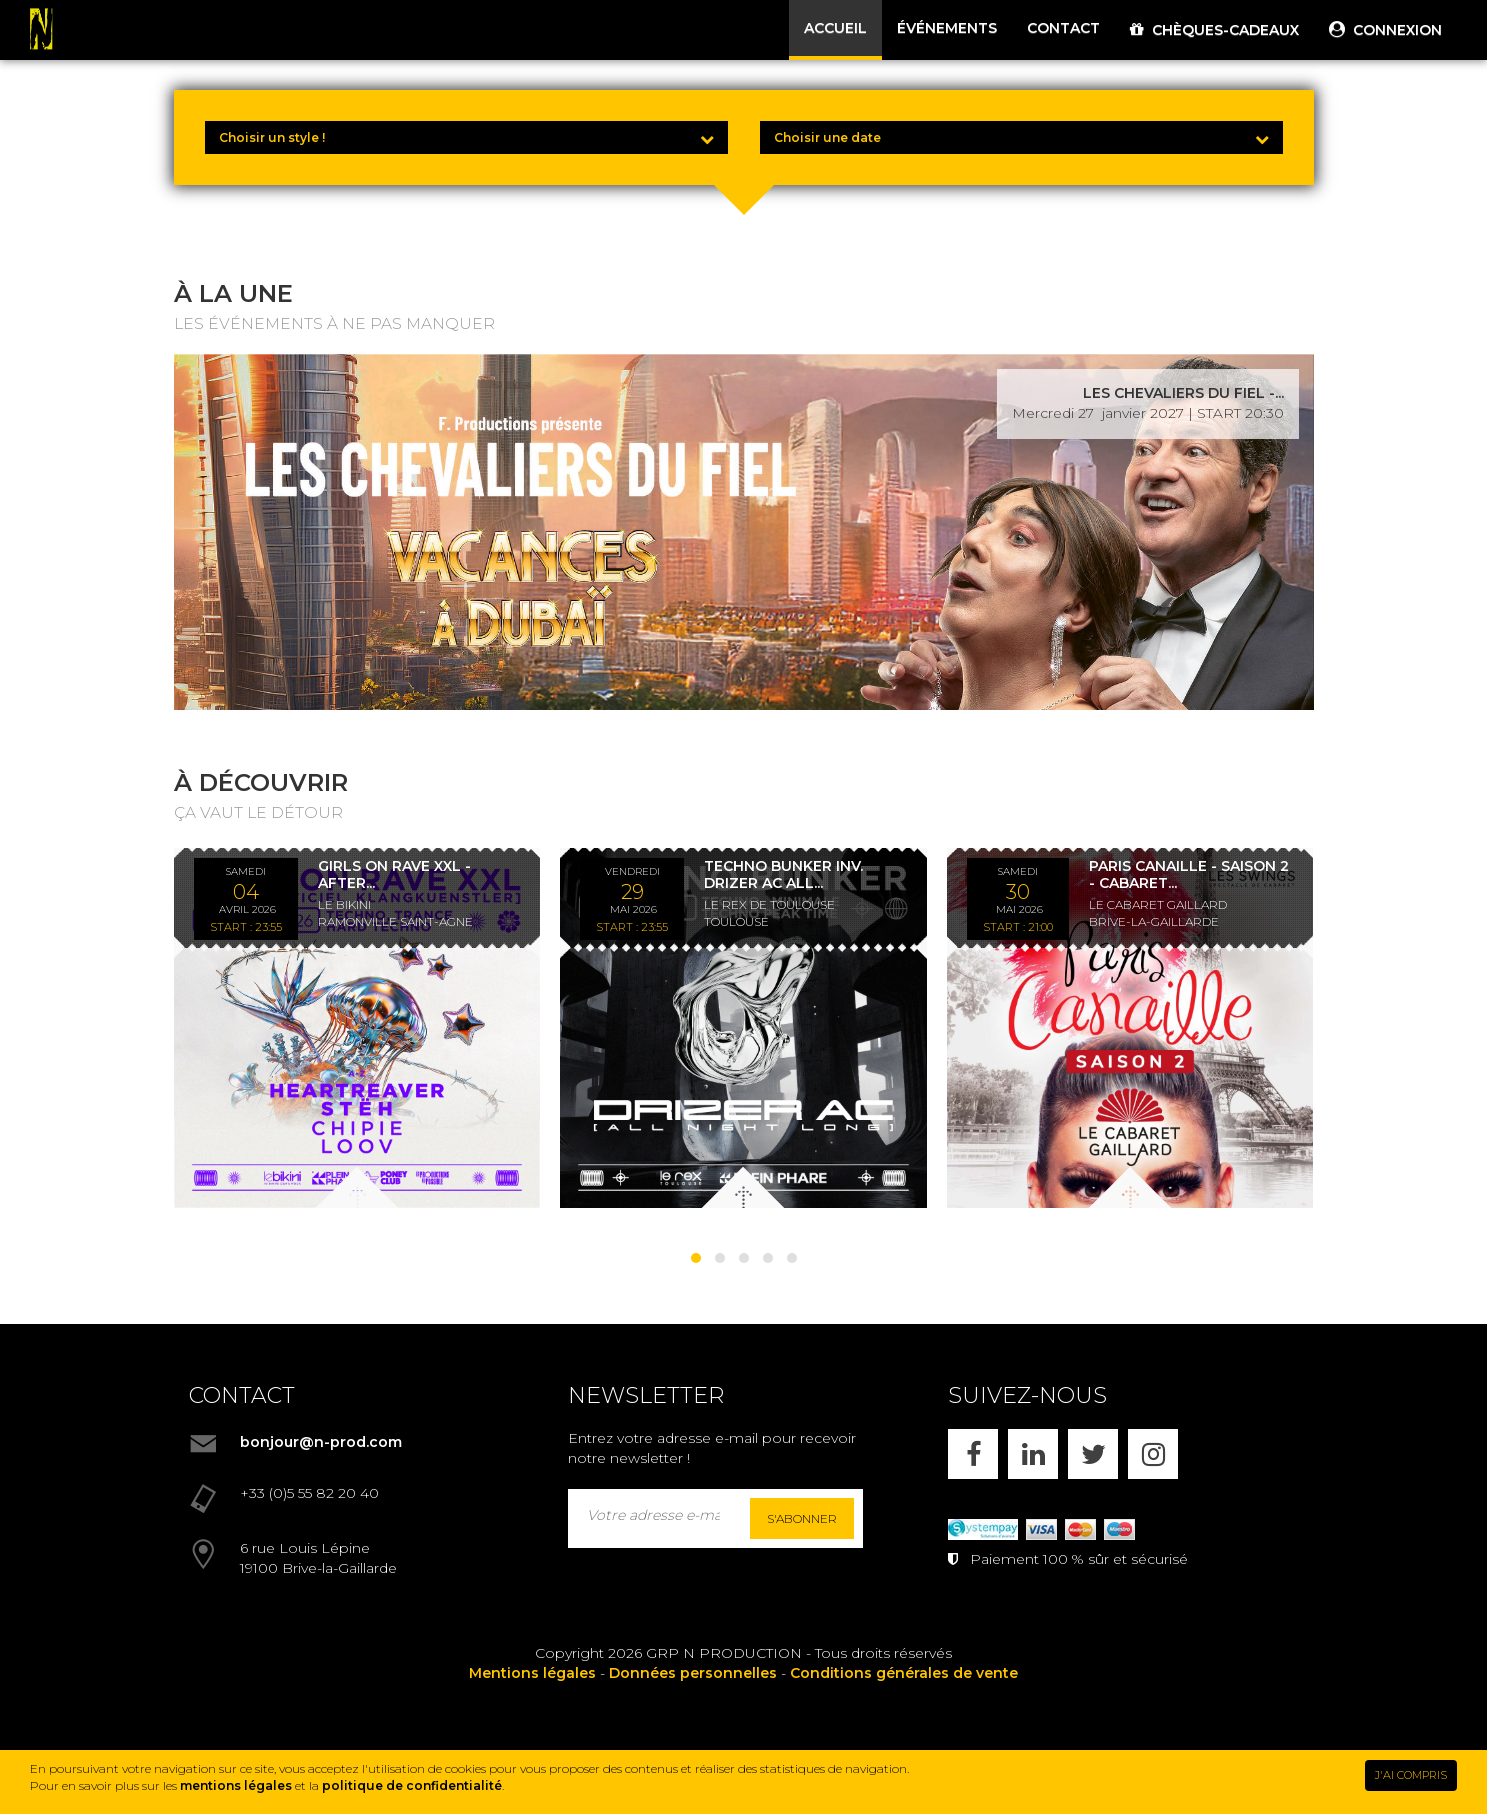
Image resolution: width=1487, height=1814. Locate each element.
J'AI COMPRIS (1411, 1775)
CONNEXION (1385, 30)
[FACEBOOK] (973, 1454)
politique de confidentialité (412, 1785)
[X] (1093, 1454)
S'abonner (802, 1518)
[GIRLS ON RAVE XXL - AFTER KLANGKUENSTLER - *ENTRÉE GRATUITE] (357, 1028)
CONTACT (1063, 28)
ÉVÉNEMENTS (947, 28)
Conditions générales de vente (904, 1673)
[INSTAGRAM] (1153, 1454)
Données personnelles (693, 1673)
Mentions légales (532, 1673)
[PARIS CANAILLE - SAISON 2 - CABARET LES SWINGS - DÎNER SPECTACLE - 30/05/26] (1130, 1028)
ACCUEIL (835, 28)
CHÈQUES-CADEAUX (1214, 30)
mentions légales (236, 1785)
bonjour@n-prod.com (321, 1442)
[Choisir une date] (1021, 137)
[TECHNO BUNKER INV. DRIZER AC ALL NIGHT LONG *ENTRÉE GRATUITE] (743, 1028)
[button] (696, 1258)
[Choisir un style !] (466, 137)
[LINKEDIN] (1033, 1454)
